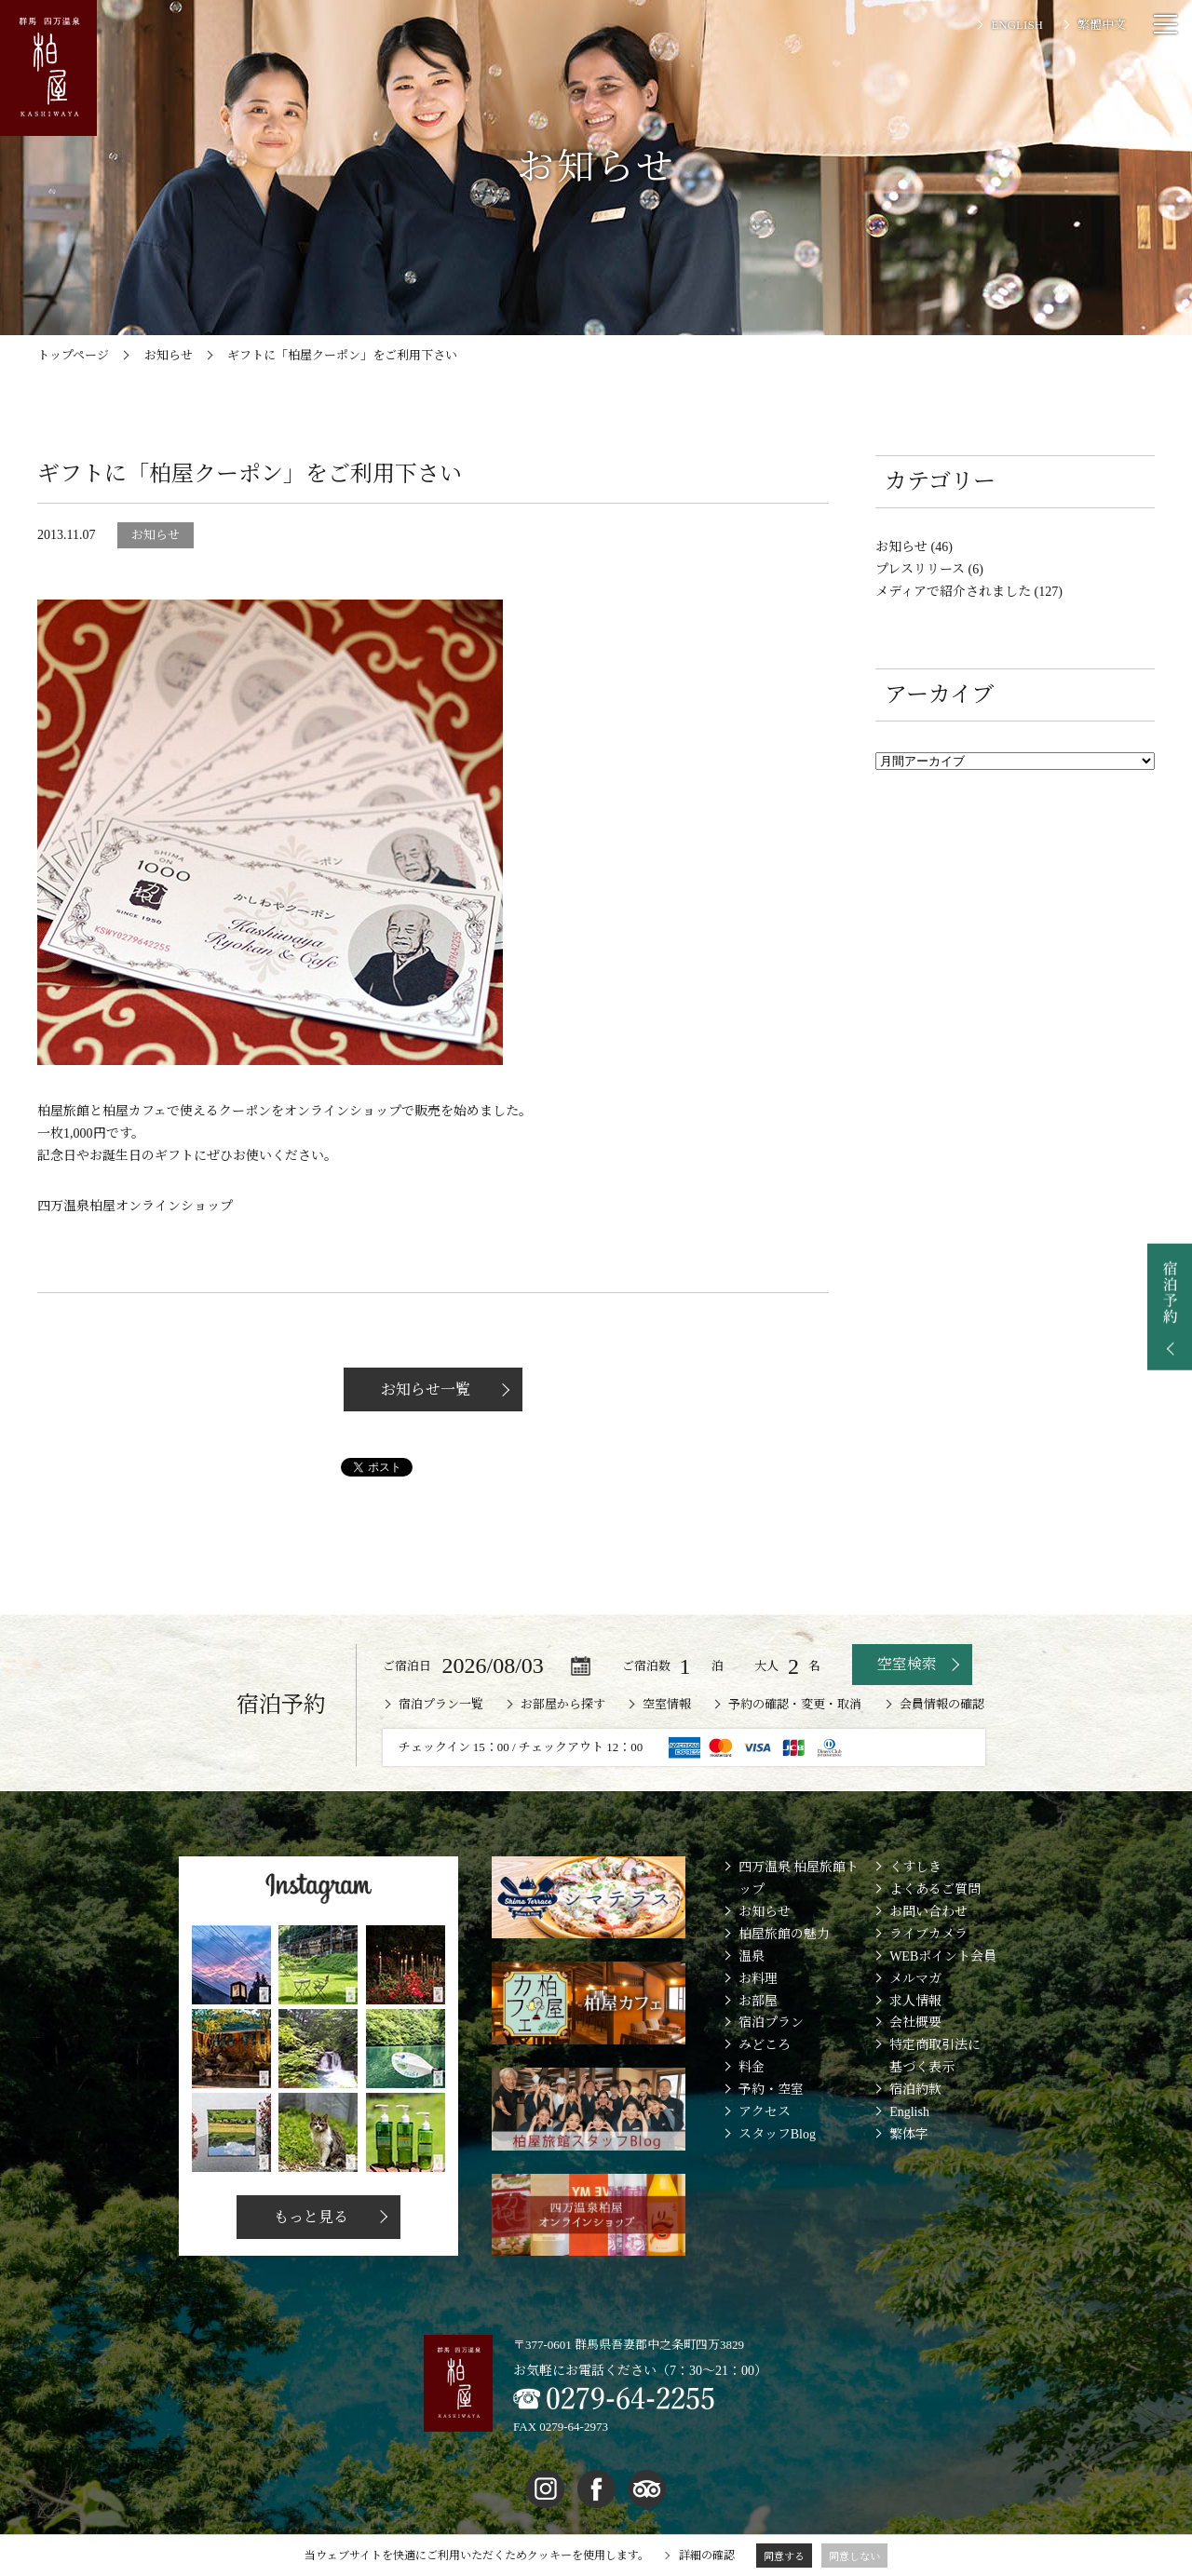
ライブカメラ (928, 1934)
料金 (751, 2067)
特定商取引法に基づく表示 (935, 2056)
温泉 (751, 1956)
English (909, 2112)
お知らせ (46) (914, 547)
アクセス (764, 2112)
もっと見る (309, 2217)
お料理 (758, 1979)
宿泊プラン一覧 (441, 1704)
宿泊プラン (771, 2023)
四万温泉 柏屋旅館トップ (799, 1878)
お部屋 (758, 2001)
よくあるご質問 (935, 1889)
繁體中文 (1101, 25)
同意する (784, 2556)
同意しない (854, 2556)
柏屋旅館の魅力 (784, 1934)
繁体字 (908, 2134)
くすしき (915, 1867)
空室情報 (667, 1704)
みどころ (764, 2045)
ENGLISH (1017, 25)
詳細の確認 (707, 2555)
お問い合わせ (928, 1912)
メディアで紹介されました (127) (969, 592)
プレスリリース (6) (929, 569)
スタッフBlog (777, 2134)
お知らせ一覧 (423, 1389)
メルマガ (915, 1979)
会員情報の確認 (942, 1704)
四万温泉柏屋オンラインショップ (135, 1206)
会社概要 (915, 2023)
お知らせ (764, 1912)
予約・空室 (771, 2090)
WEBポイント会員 (942, 1956)
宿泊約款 (915, 2090)
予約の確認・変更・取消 (794, 1704)
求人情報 (915, 2001)
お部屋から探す (563, 1704)
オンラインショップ (342, 1111)
